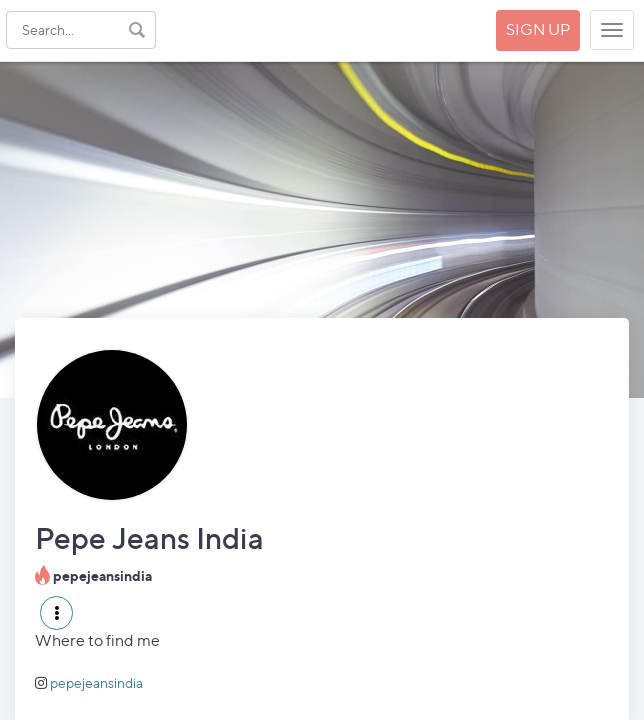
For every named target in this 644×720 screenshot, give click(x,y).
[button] (56, 613)
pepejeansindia (96, 682)
